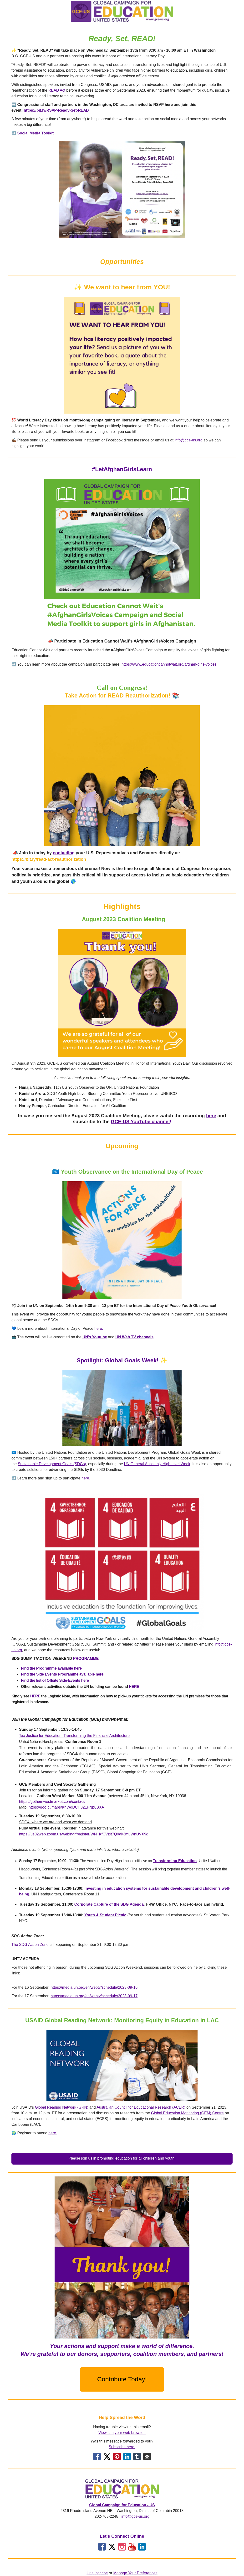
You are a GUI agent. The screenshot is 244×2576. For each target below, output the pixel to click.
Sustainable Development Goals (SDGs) (52, 1464)
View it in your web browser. (122, 2433)
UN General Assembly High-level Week (157, 1464)
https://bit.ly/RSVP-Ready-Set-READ (56, 110)
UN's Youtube (94, 1337)
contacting (64, 852)
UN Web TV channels (134, 1337)
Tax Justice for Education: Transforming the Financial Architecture (74, 1736)
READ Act (56, 90)
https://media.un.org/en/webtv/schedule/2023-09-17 (94, 1996)
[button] (122, 2158)
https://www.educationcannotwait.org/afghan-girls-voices (169, 664)
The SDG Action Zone (30, 1945)
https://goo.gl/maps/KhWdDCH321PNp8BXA (66, 1807)
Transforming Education (175, 1861)
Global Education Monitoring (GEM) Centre (187, 2113)
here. (98, 1328)
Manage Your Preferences (135, 2573)
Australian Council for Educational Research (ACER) (141, 2107)
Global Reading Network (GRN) (61, 2107)
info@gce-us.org (188, 440)
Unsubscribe (97, 2573)
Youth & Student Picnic (105, 1915)
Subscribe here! (122, 2447)
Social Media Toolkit (35, 133)
